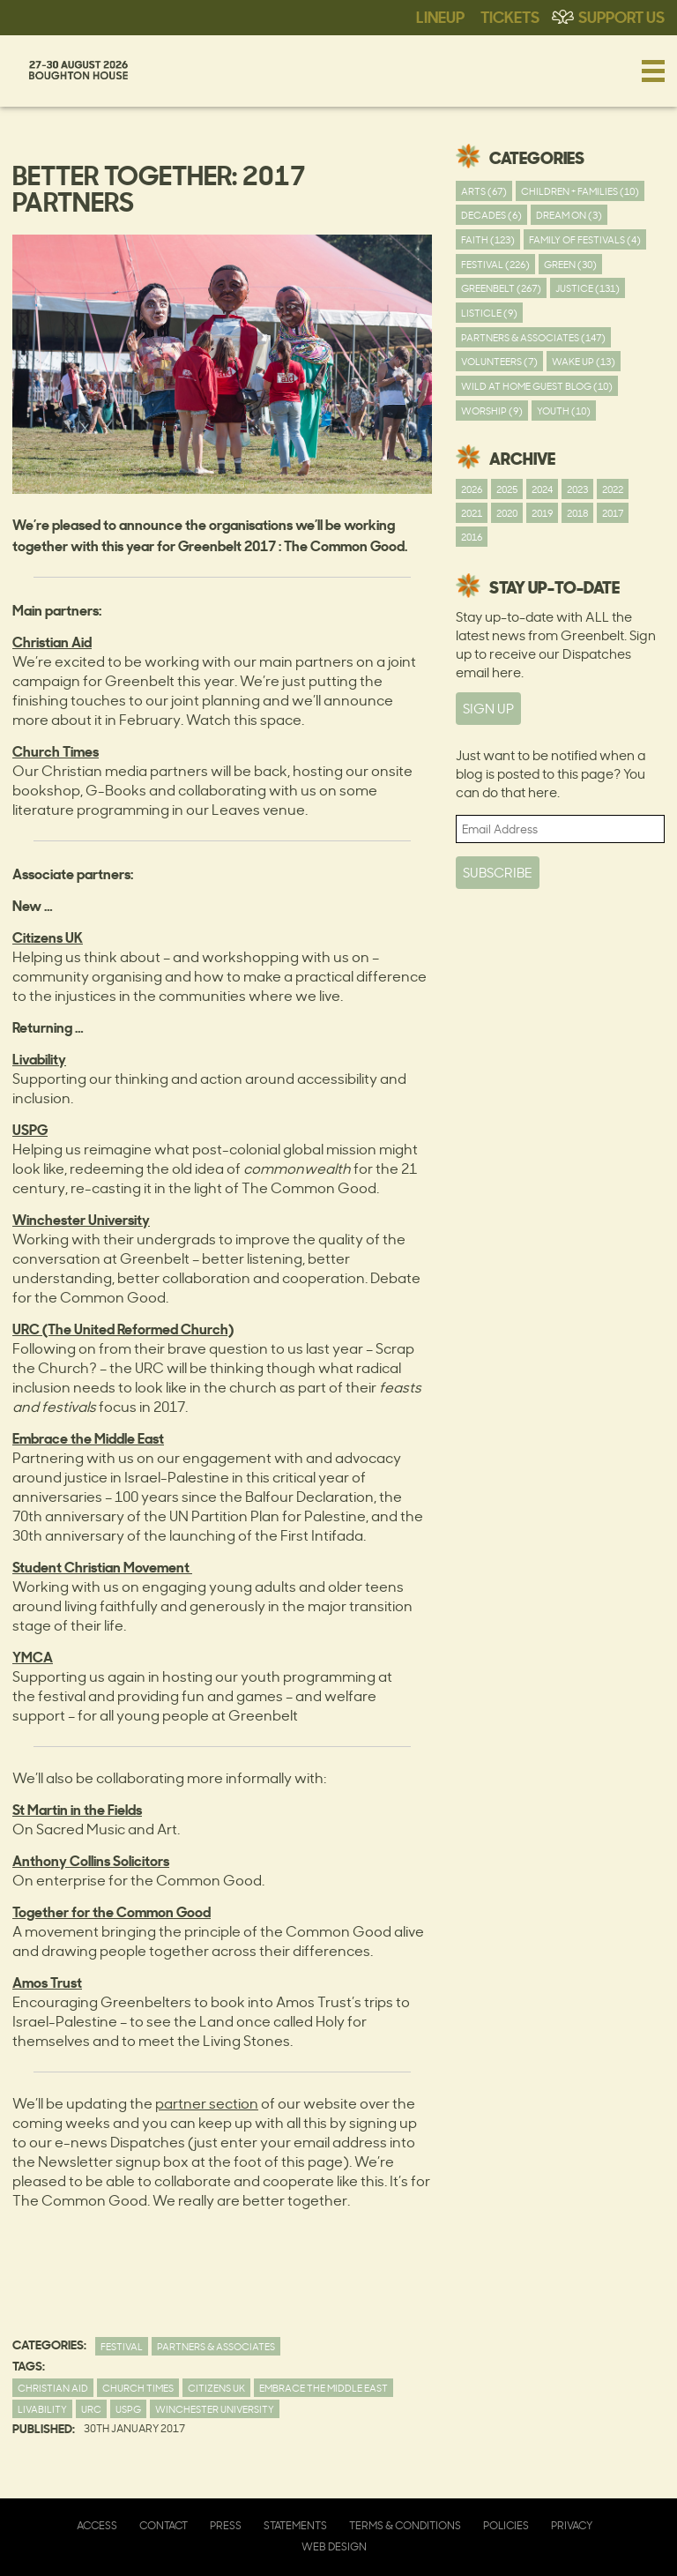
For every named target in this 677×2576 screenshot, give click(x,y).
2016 (471, 536)
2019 (542, 512)
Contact (163, 2525)
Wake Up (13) (583, 361)
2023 (577, 489)
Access (97, 2525)
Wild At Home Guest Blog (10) (537, 385)
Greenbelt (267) (501, 288)
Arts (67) (484, 191)
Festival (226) (495, 264)
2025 (506, 489)
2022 (612, 489)
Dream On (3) (569, 214)
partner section (206, 2103)
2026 (471, 489)
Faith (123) (488, 239)
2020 (506, 512)
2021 (471, 512)
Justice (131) (587, 288)
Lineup (440, 15)
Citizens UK (216, 2387)
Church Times (138, 2387)
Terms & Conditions (405, 2525)
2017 (612, 512)
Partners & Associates (216, 2346)
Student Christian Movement (102, 1566)
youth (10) (564, 410)
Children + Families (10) (580, 191)
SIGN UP (488, 708)
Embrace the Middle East (323, 2387)
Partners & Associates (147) (533, 337)
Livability (42, 2408)
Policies (506, 2525)
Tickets (509, 15)
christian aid (53, 2387)
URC (91, 2408)
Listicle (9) (489, 312)
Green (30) (570, 264)
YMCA (32, 1656)
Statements (295, 2525)
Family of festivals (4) (585, 239)
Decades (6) (491, 214)
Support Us (621, 15)
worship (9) (492, 410)
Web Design (334, 2546)
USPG (128, 2408)
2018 (577, 512)
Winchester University (214, 2408)
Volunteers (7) (499, 361)
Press (226, 2525)
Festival (121, 2346)
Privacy (571, 2525)
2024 (542, 489)
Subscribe (497, 872)
